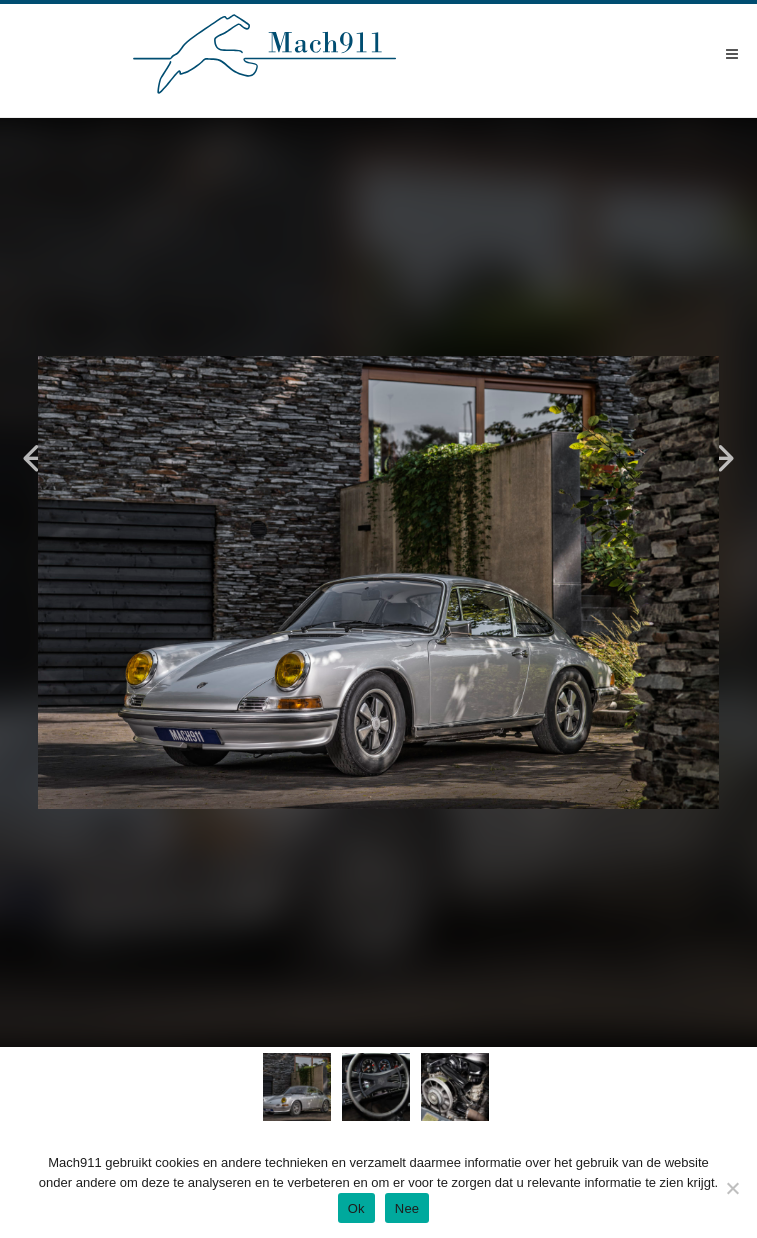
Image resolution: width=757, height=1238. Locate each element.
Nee (407, 1208)
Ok (356, 1208)
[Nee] (732, 1188)
